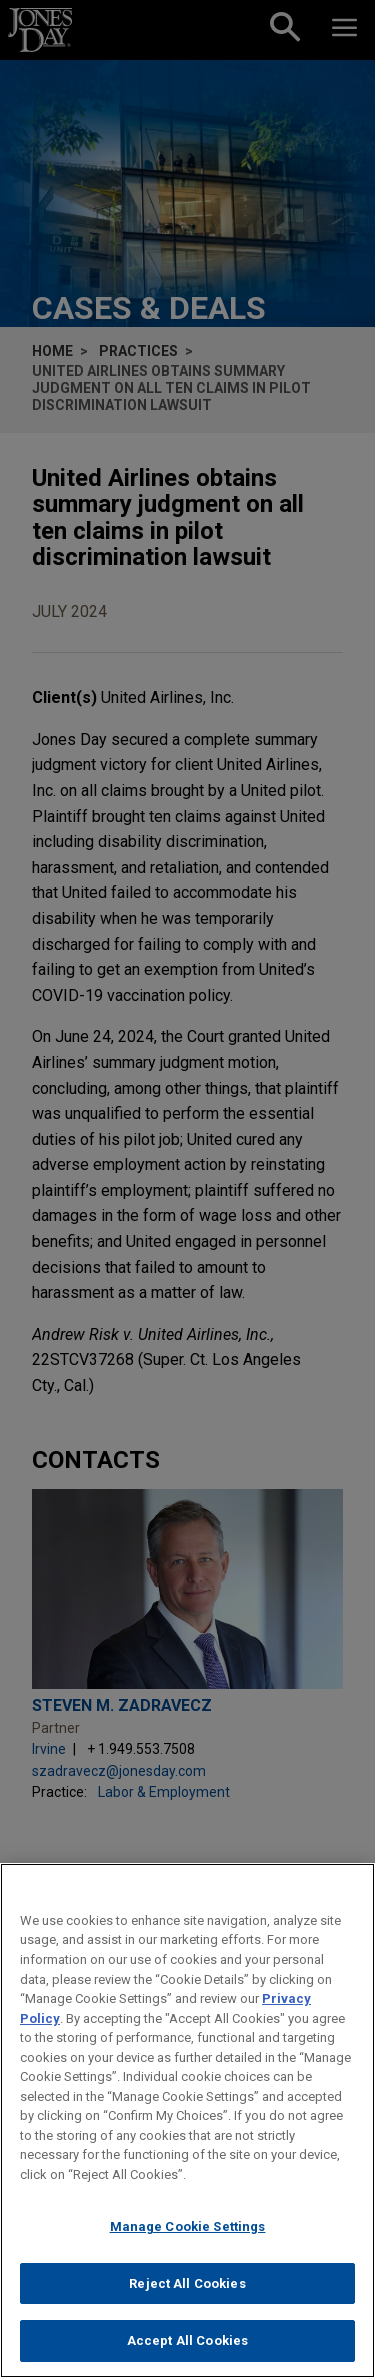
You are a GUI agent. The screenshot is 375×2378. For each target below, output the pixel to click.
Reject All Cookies (187, 2283)
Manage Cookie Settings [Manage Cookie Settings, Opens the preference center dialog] (188, 2226)
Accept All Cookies (187, 2340)
